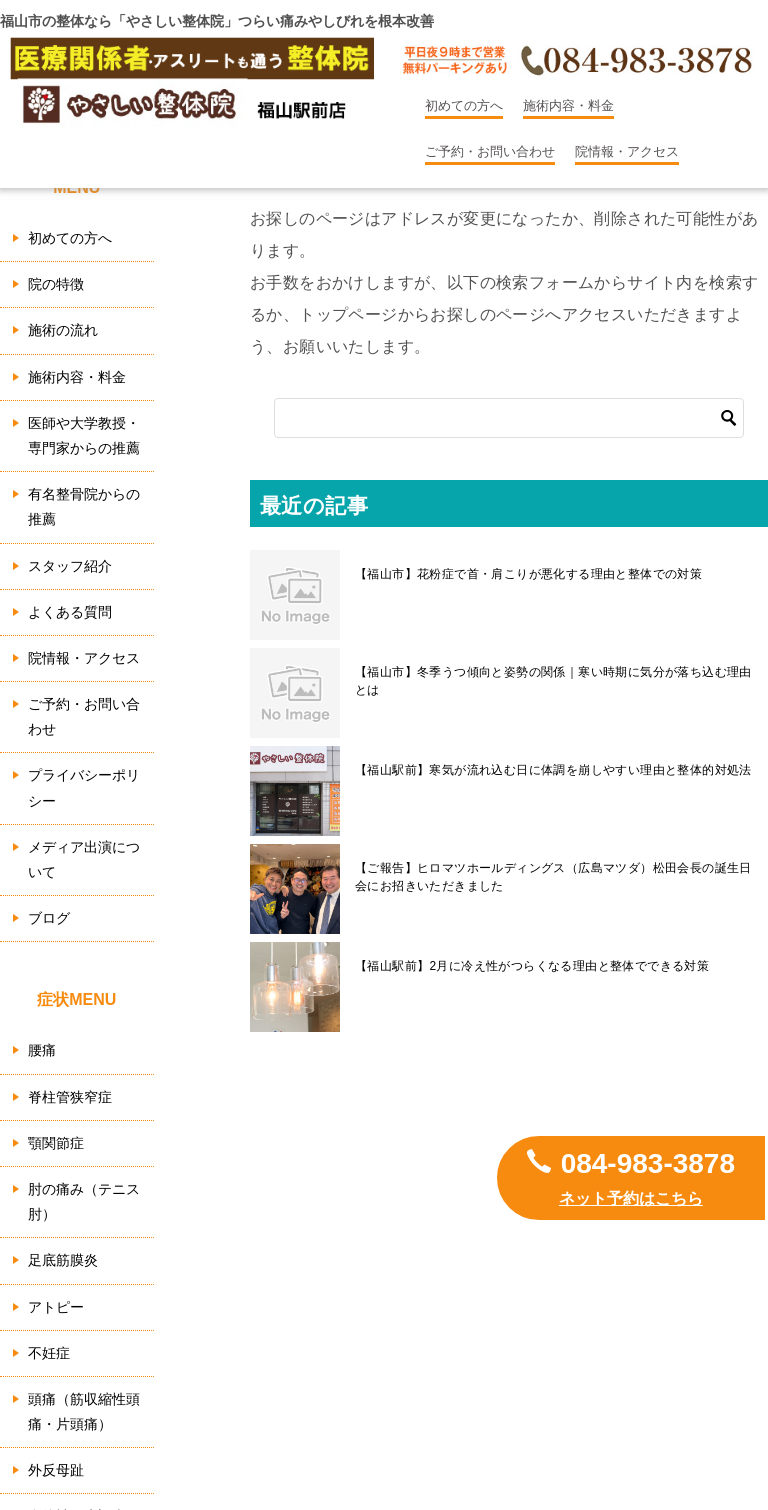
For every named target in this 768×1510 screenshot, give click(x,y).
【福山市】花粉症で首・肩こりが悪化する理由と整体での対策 (528, 574)
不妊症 (49, 1353)
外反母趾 (56, 1470)
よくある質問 (70, 612)
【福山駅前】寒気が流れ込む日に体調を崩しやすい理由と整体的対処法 (553, 770)
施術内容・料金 (568, 105)
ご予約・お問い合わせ (490, 151)
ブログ (49, 918)
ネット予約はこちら (631, 1198)
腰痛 (42, 1050)
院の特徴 (56, 284)
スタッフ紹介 (70, 566)
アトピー (56, 1307)
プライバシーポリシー (84, 787)
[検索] (509, 418)
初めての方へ (464, 105)
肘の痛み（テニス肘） (84, 1201)
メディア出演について (84, 859)
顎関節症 (56, 1143)
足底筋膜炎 (63, 1260)
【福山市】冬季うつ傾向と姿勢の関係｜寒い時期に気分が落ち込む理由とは (553, 681)
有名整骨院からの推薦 (84, 506)
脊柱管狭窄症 (70, 1097)
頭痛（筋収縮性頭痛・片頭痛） (84, 1411)
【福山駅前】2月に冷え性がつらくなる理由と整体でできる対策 (532, 966)
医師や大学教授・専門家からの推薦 (84, 435)
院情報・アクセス (627, 151)
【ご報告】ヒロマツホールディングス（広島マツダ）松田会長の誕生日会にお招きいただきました (553, 877)
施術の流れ (63, 330)
